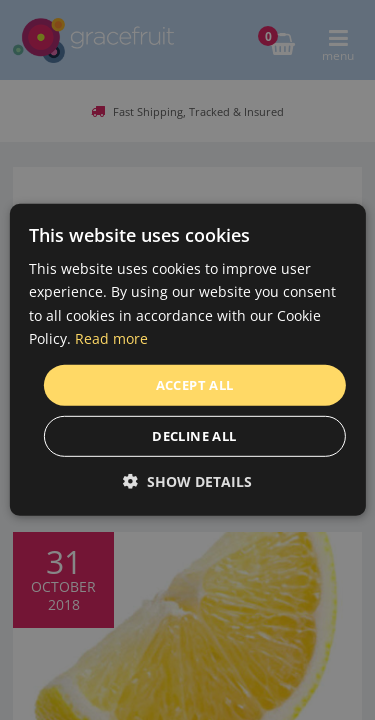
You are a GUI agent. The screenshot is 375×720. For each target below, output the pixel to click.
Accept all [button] (195, 385)
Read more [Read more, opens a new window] (111, 337)
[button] (187, 481)
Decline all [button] (194, 436)
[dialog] (187, 360)
